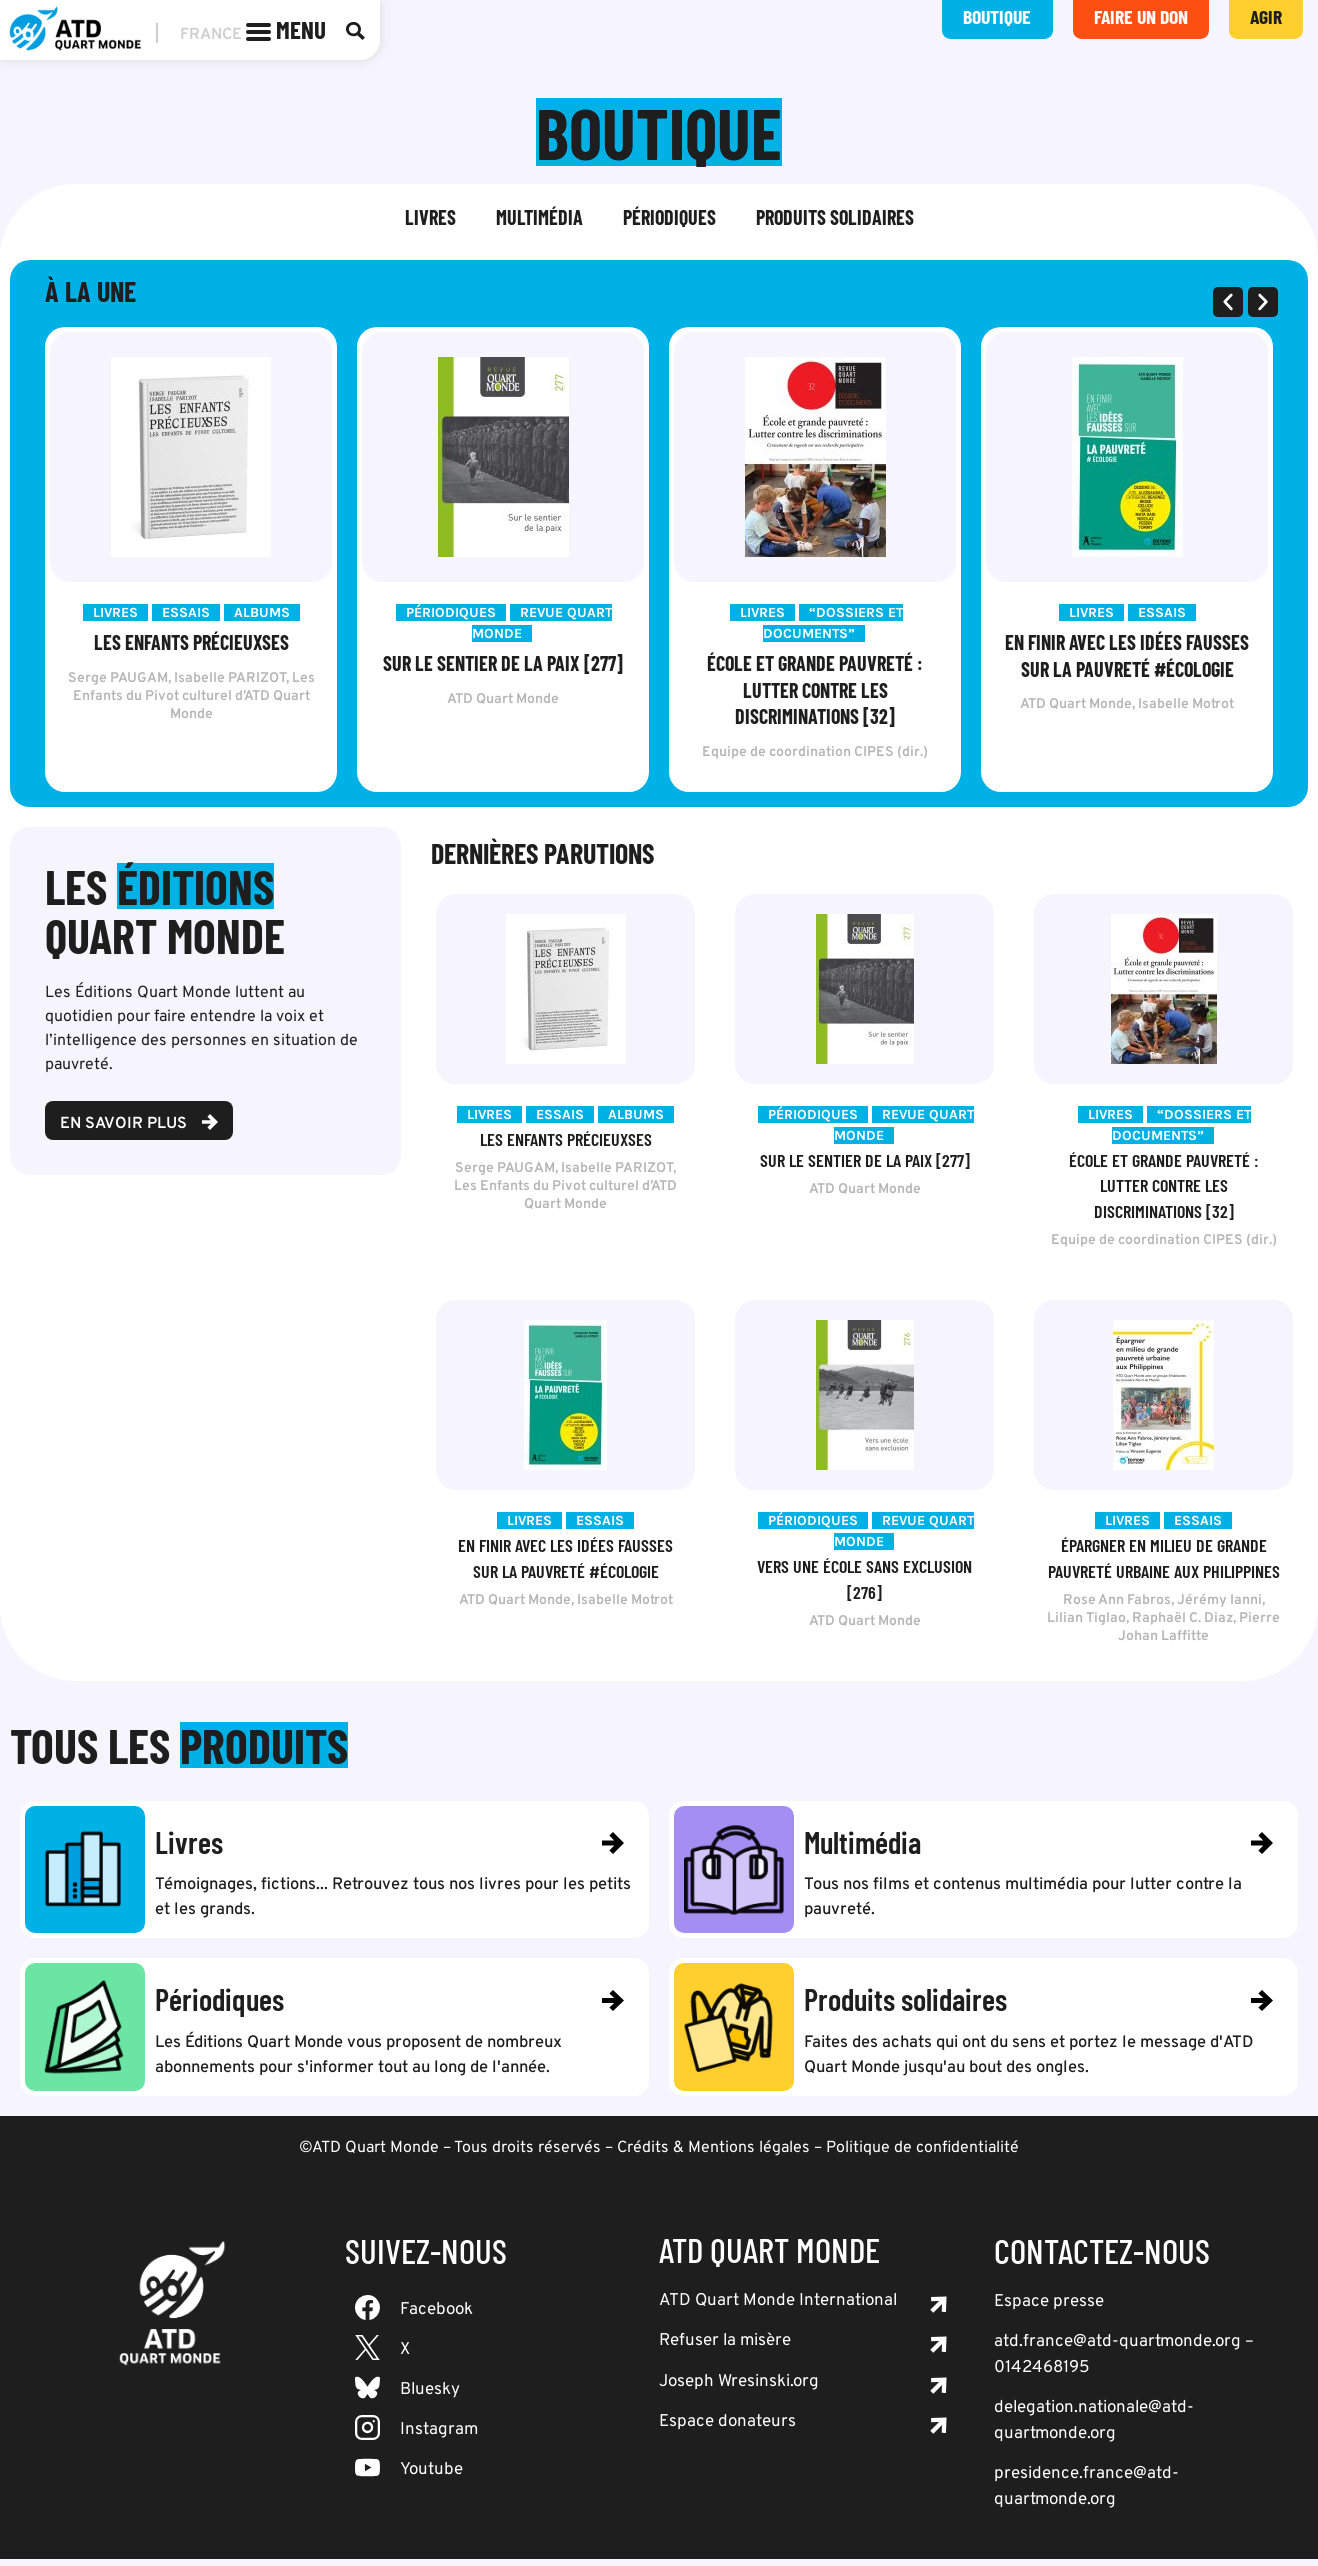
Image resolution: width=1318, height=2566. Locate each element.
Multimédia (539, 219)
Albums (262, 614)
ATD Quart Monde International (778, 2308)
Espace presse (1049, 2309)
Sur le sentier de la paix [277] (503, 665)
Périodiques (669, 219)
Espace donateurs (727, 2429)
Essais (186, 614)
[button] (1228, 304)
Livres (430, 219)
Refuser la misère (725, 2348)
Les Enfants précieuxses (191, 644)
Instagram (439, 2437)
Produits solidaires (835, 219)
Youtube (431, 2477)
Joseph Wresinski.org (739, 2389)
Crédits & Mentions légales (713, 2155)
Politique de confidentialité (922, 2155)
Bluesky (430, 2397)
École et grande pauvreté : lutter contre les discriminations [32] (815, 691)
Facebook (436, 2317)
